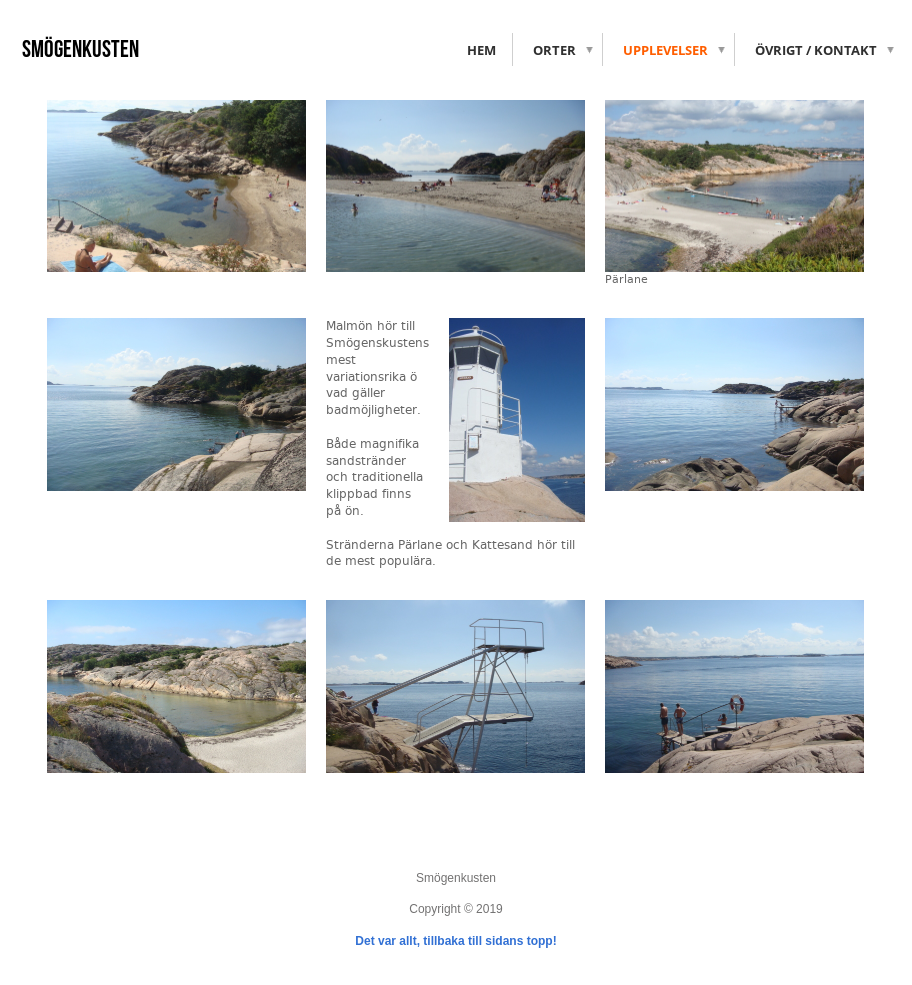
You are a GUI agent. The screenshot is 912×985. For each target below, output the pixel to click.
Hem (481, 50)
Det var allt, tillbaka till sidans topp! (455, 941)
